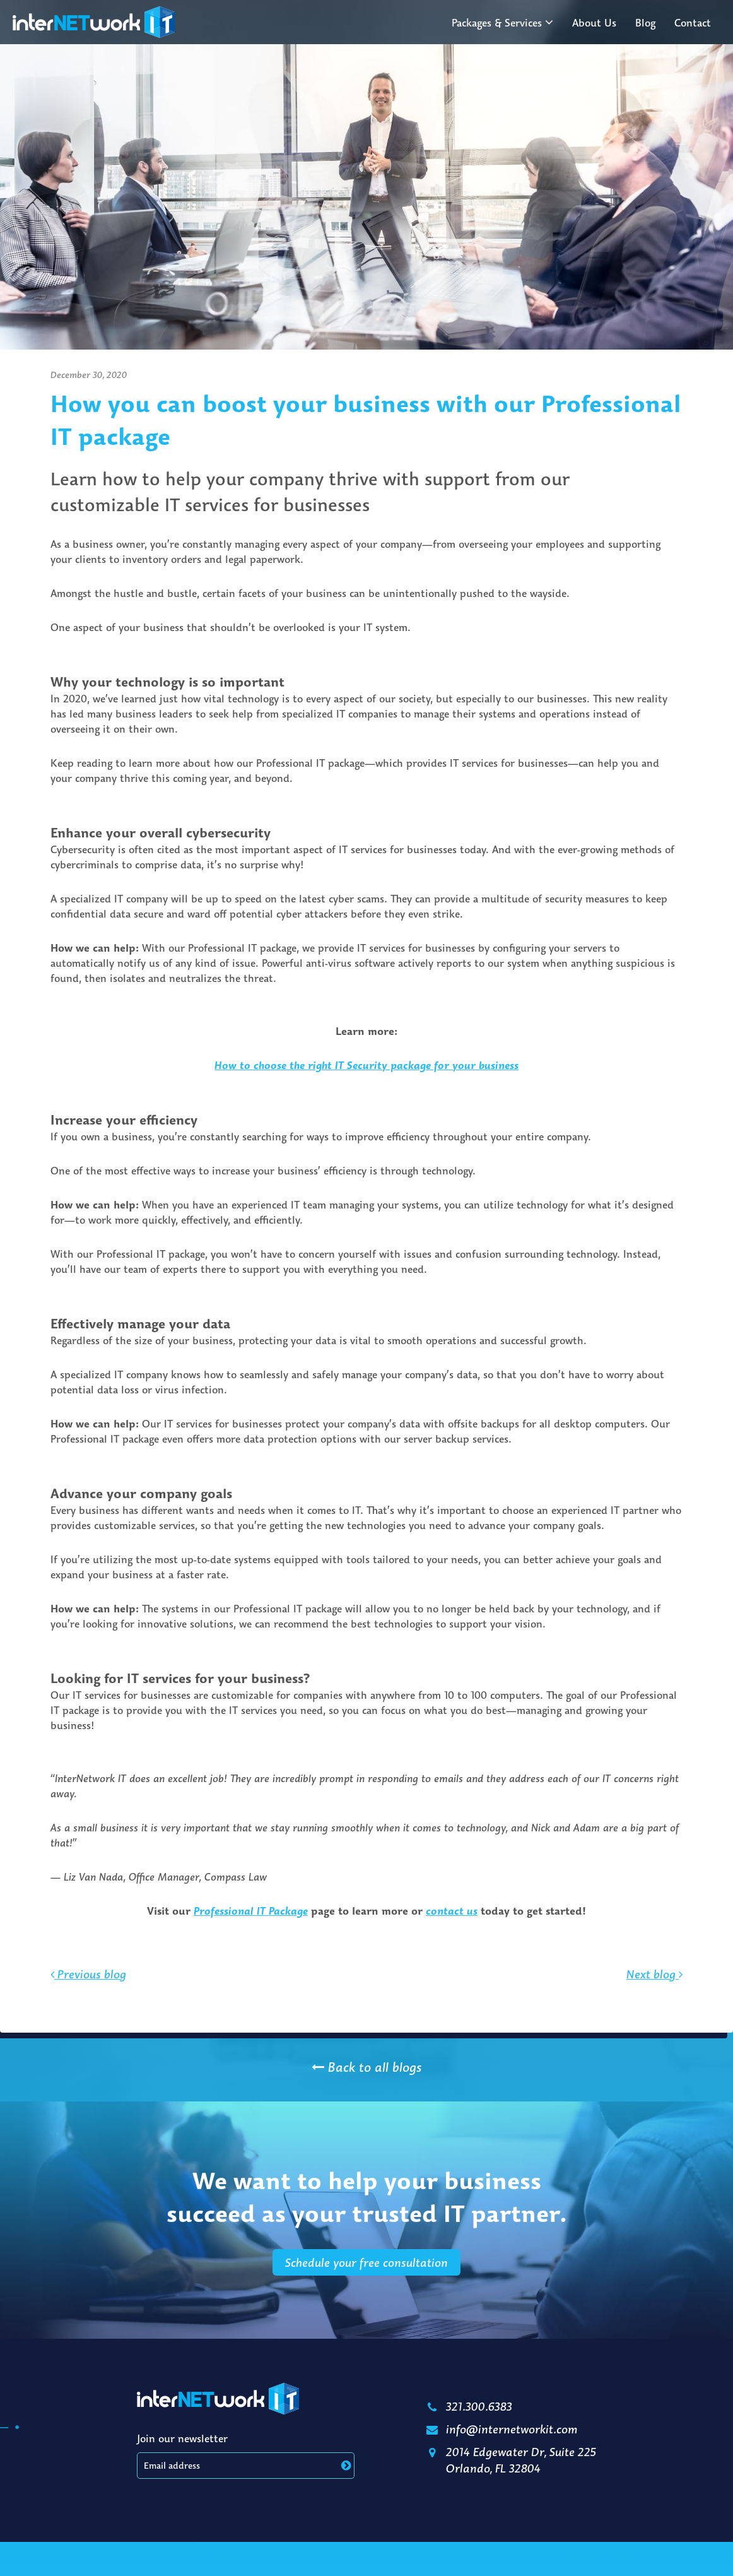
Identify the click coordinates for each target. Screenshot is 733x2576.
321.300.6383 (468, 2406)
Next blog (654, 1993)
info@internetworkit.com (500, 2429)
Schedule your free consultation (366, 2281)
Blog (645, 22)
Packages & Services (497, 22)
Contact (692, 22)
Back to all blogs (366, 2067)
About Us (594, 22)
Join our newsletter (182, 2438)
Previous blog (88, 1993)
